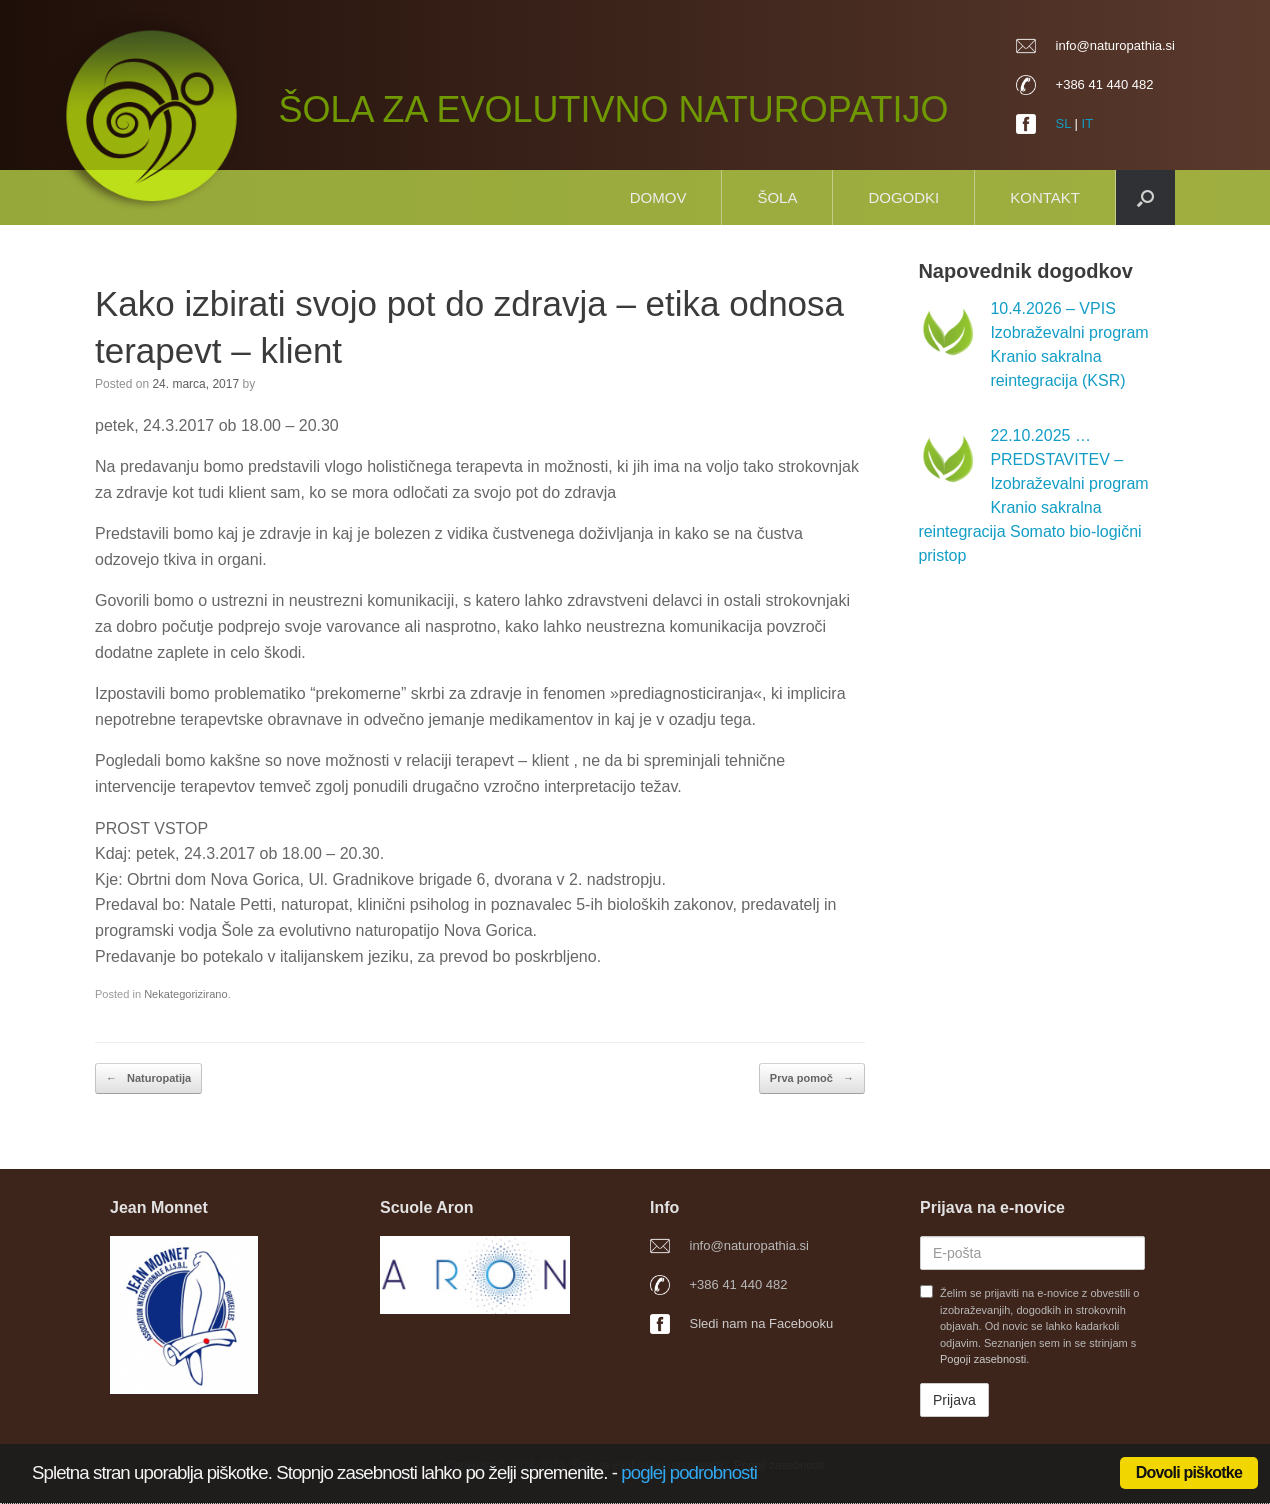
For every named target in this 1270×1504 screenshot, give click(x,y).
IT (1087, 123)
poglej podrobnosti (689, 1472)
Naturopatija (148, 1078)
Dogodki (903, 197)
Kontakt (1045, 197)
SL (1063, 123)
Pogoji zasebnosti (983, 1359)
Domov (658, 197)
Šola (777, 197)
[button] (1145, 197)
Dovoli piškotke (1189, 1472)
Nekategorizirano (186, 994)
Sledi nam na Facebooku (762, 1323)
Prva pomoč (812, 1078)
